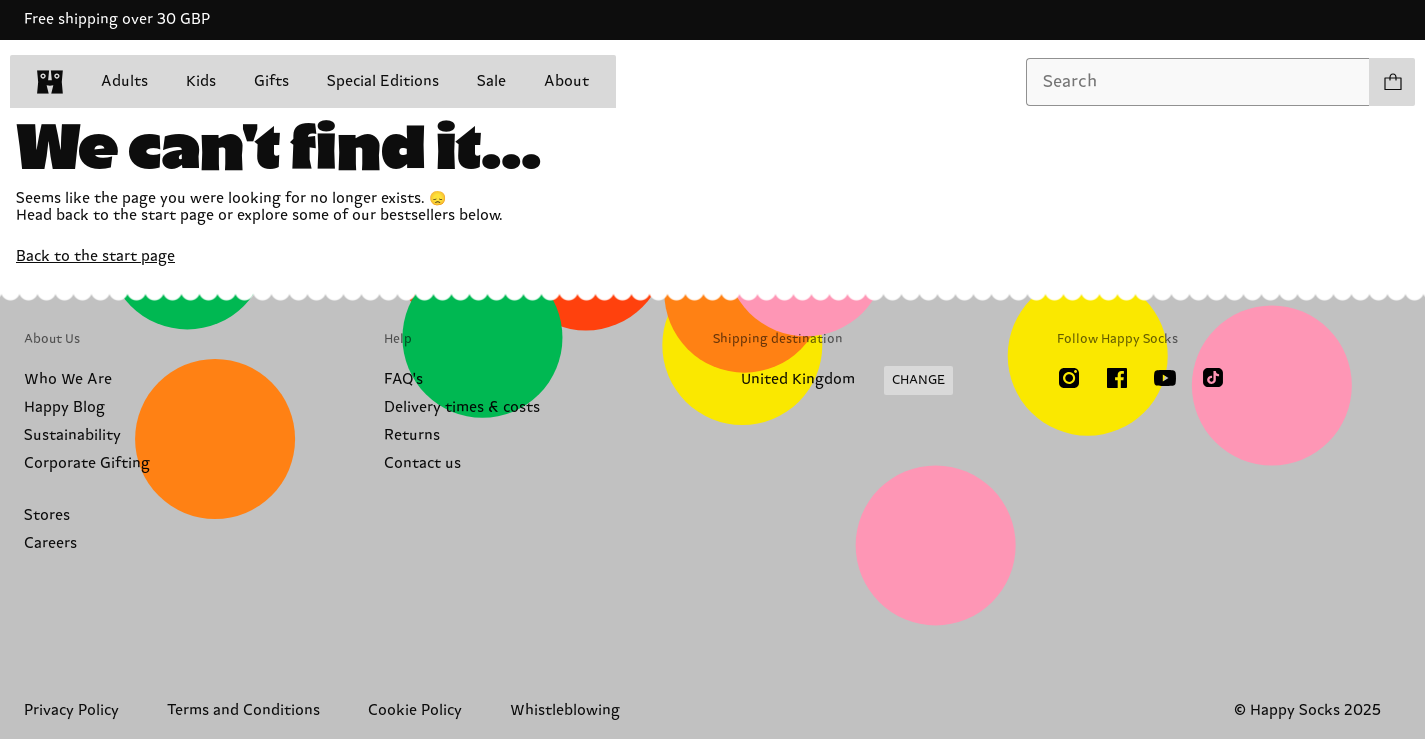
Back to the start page (95, 256)
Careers (50, 543)
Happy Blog (64, 407)
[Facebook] (1117, 378)
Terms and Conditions (243, 710)
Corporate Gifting (87, 463)
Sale (491, 81)
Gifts (271, 81)
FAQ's (403, 379)
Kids (201, 81)
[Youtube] (1165, 378)
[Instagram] (1069, 378)
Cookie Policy (415, 710)
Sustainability (72, 435)
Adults (124, 81)
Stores (47, 515)
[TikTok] (1213, 378)
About (566, 81)
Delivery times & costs (462, 407)
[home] (50, 82)
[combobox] (1198, 82)
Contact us (422, 463)
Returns (412, 435)
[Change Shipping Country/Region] (833, 381)
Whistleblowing (565, 710)
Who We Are (68, 379)
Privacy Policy (71, 710)
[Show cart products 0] (1392, 82)
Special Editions (383, 81)
